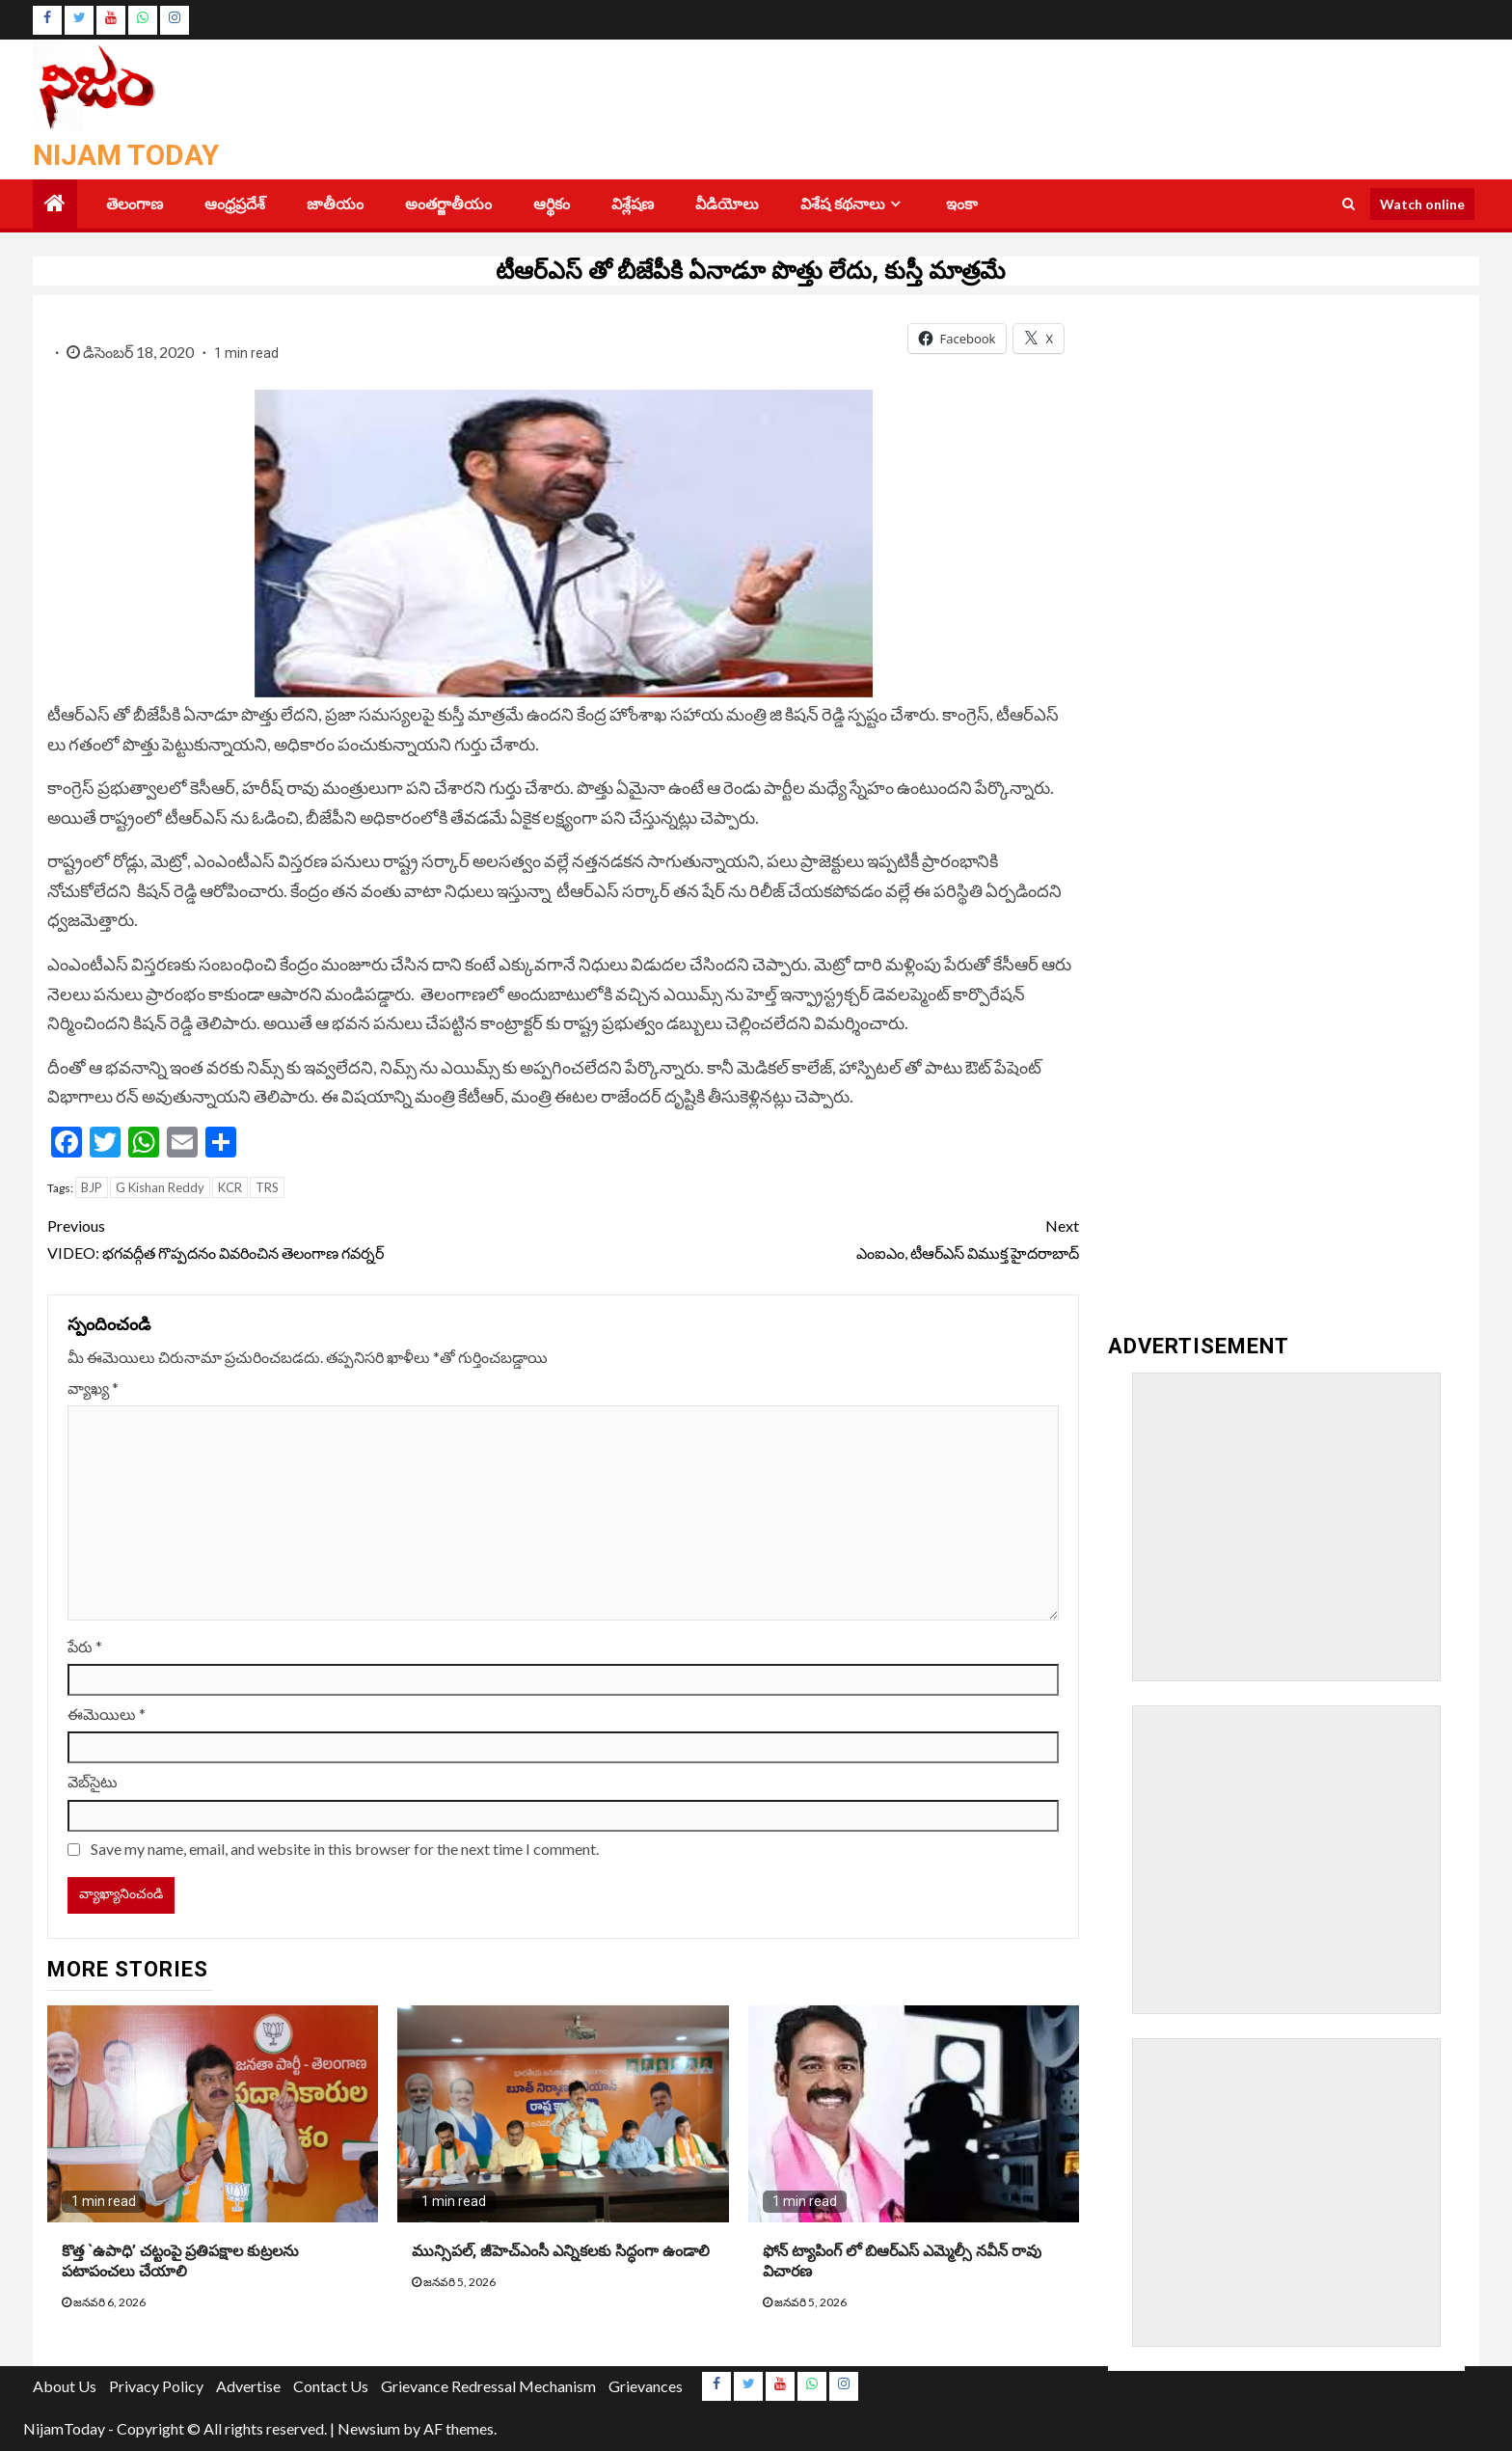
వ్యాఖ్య (93, 1387)
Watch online (1422, 204)
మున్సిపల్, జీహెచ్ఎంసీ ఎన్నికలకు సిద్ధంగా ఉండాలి (561, 2251)
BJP (91, 1187)
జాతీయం (335, 204)
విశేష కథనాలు (842, 204)
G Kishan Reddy (160, 1187)
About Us (64, 2386)
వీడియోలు (727, 204)
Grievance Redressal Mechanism (488, 2386)
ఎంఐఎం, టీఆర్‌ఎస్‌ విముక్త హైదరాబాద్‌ (821, 1236)
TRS (267, 1187)
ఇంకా (962, 204)
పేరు (85, 1646)
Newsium (369, 2428)
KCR (230, 1187)
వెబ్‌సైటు (93, 1781)
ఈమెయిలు (107, 1713)
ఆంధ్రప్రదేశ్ (234, 204)
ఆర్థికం (551, 204)
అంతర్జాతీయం (448, 204)
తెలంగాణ (134, 204)
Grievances (645, 2386)
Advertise (248, 2386)
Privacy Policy (156, 2386)
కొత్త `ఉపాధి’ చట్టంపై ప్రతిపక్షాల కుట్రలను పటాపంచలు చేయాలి (180, 2261)
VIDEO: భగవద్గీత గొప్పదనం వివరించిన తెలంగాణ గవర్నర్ (305, 1236)
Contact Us (330, 2386)
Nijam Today (126, 155)
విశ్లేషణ (632, 204)
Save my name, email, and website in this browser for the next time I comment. (345, 1848)
